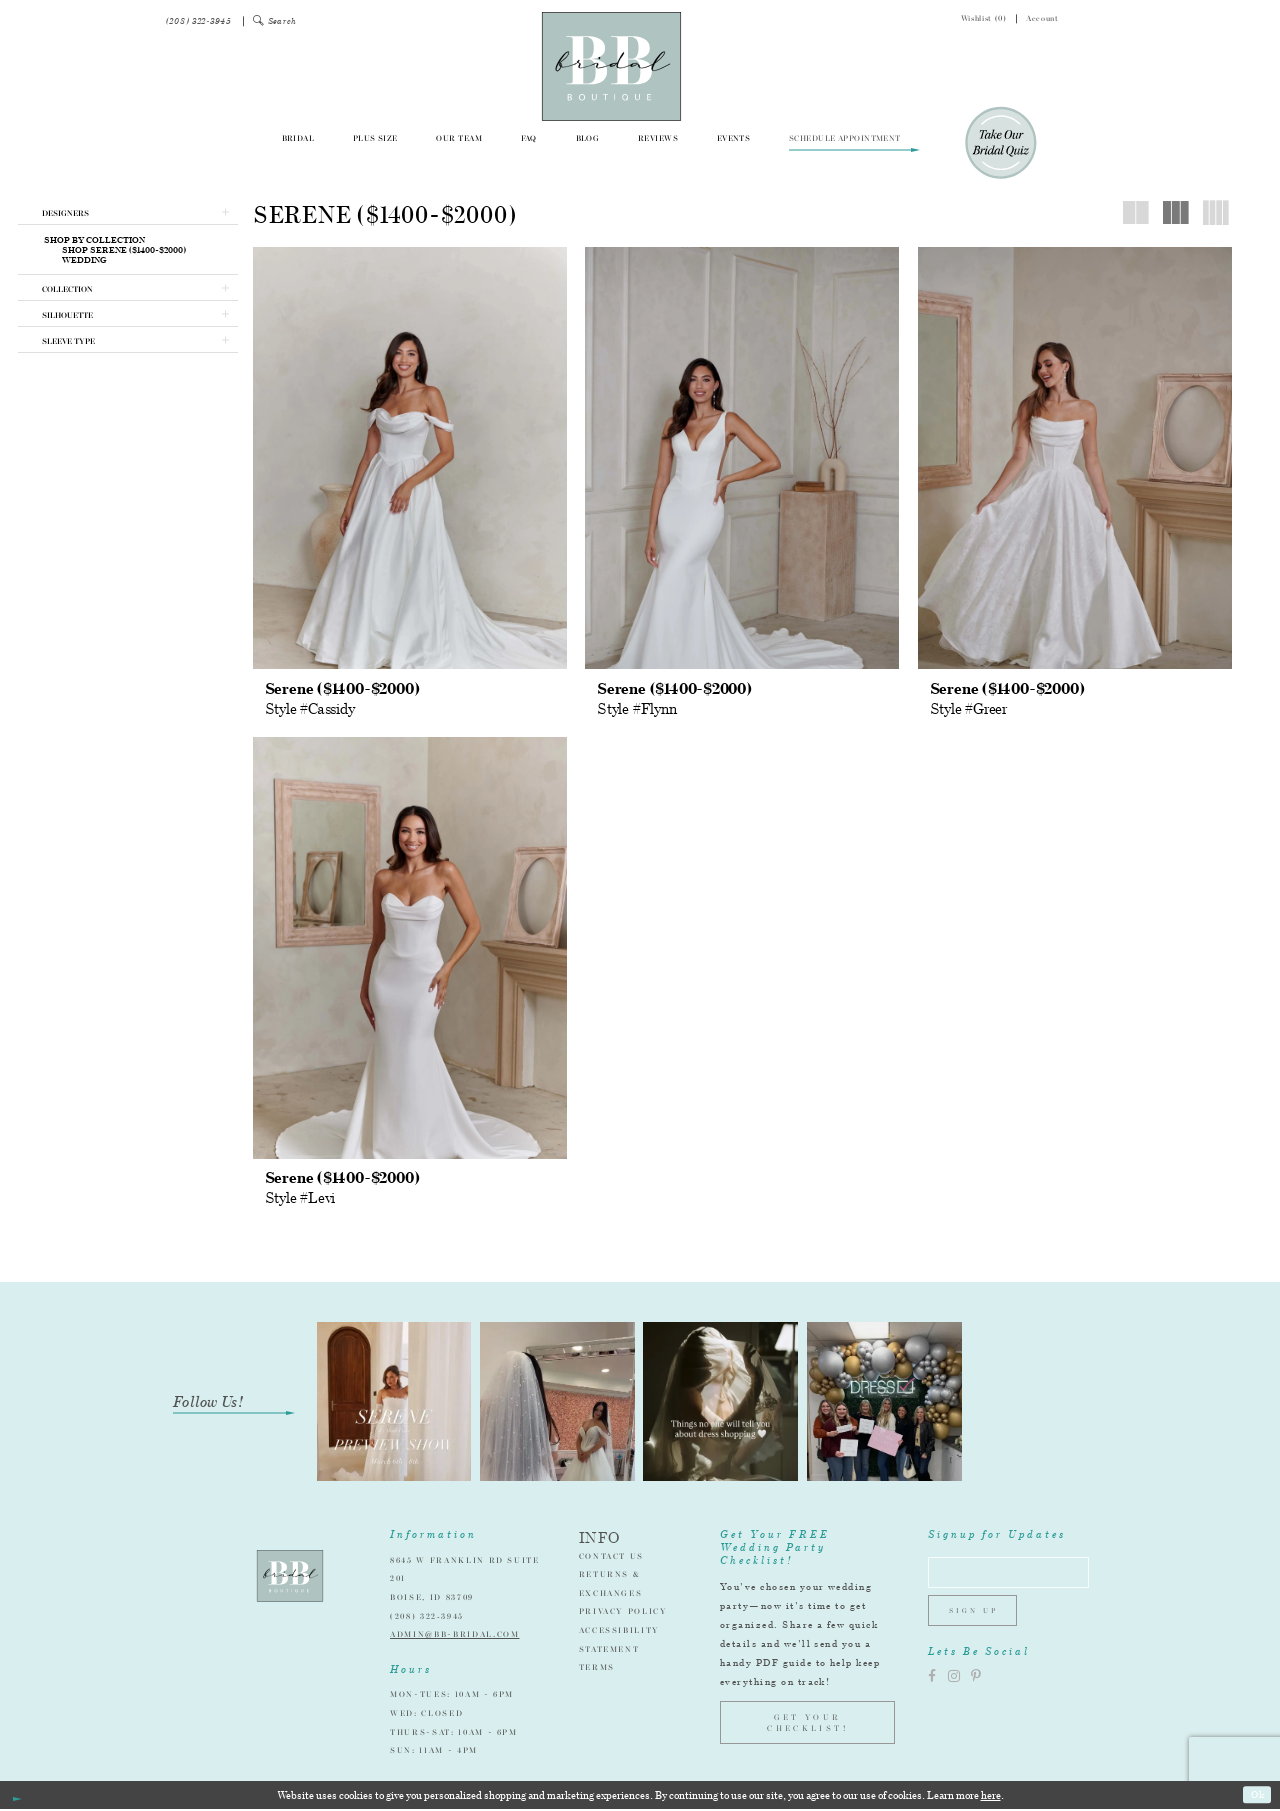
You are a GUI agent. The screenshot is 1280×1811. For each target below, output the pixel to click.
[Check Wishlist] (973, 21)
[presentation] (410, 458)
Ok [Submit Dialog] (1256, 1797)
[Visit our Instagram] (954, 1686)
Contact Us (612, 1558)
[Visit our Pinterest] (976, 1686)
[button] (275, 21)
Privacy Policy (623, 1613)
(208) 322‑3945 (427, 1618)
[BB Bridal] (611, 66)
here (991, 1797)
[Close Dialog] (16, 1797)
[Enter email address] (1017, 1577)
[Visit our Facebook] (932, 1686)
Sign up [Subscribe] (978, 1619)
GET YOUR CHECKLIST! (807, 1725)
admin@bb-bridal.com (454, 1636)
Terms (597, 1669)
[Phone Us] (199, 21)
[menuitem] (199, 21)
